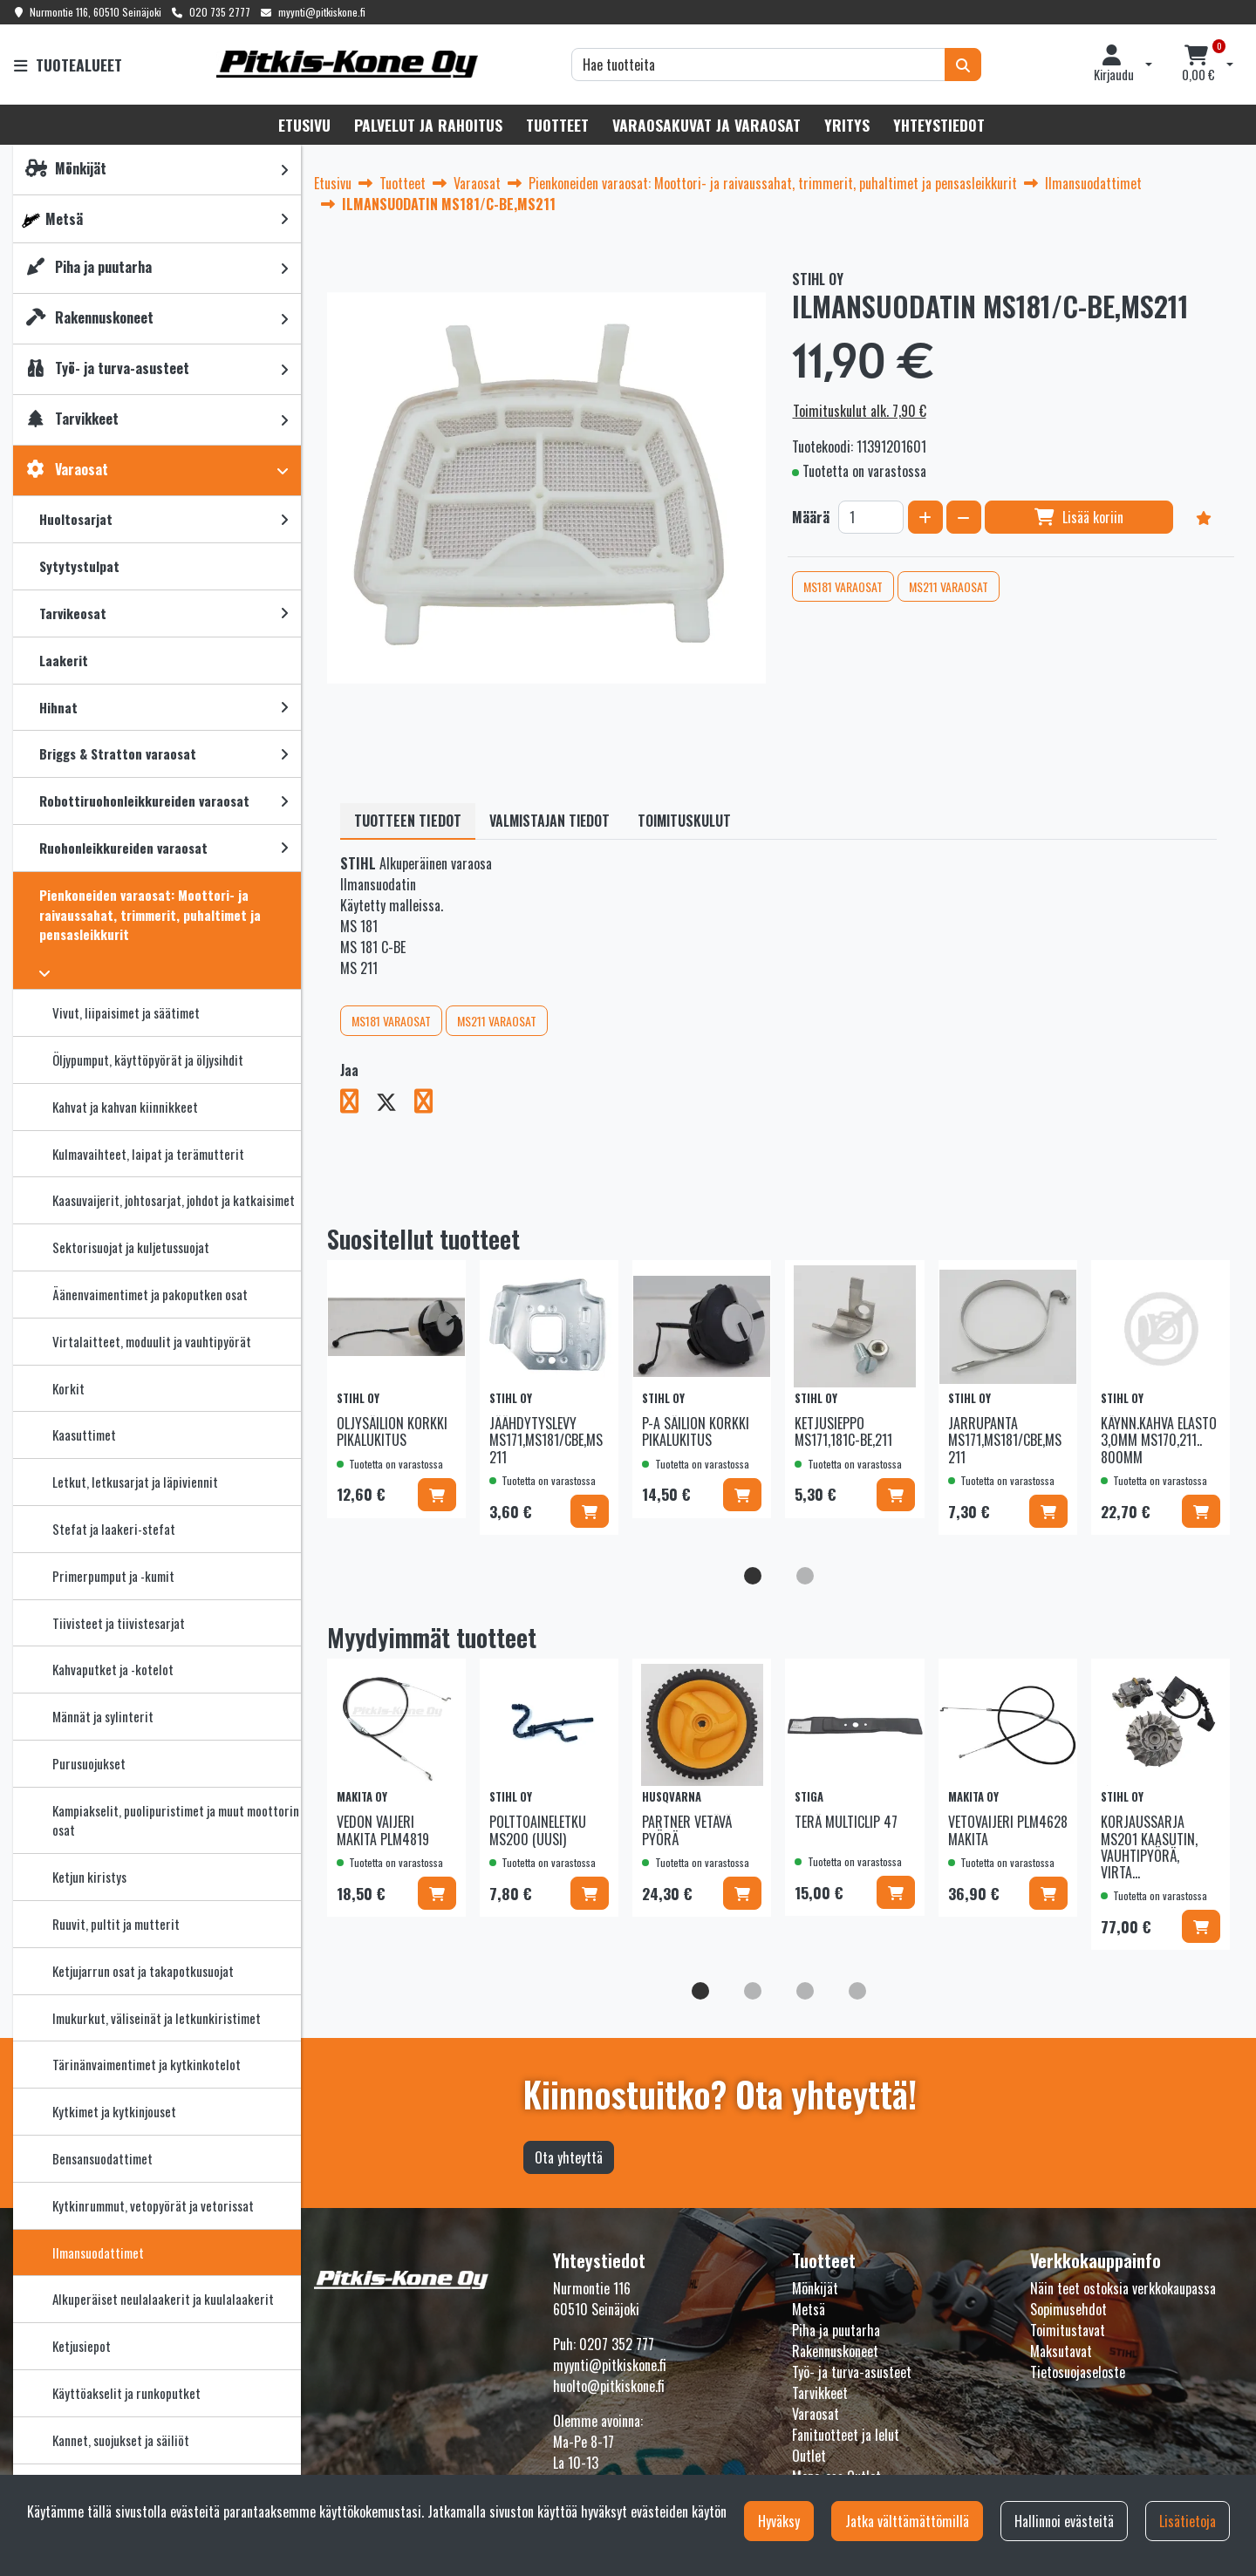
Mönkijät (815, 2288)
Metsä (808, 2309)
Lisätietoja (1187, 2521)
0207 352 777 (616, 2344)
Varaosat (815, 2413)
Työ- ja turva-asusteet (851, 2371)
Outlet (809, 2455)
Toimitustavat (1067, 2330)
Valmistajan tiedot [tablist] (549, 820)
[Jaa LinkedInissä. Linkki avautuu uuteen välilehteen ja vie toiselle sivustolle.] (430, 1104)
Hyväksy (779, 2521)
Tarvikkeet (820, 2392)
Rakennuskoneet (835, 2351)
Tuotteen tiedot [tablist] (407, 820)
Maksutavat (1061, 2351)
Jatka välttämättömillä (907, 2521)
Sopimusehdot (1068, 2309)
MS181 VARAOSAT (843, 586)
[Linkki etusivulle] (347, 64)
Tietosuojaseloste (1077, 2371)
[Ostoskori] (1198, 64)
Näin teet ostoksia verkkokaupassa (1123, 2288)
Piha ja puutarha (836, 2330)
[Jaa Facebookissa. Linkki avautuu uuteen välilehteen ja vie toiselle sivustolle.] (358, 1104)
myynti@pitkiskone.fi (321, 11)
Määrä (810, 517)
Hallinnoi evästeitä (1064, 2521)
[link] (284, 169)
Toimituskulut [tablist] (684, 820)
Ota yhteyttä (569, 2157)
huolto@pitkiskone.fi (609, 2385)
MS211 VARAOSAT (948, 586)
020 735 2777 (219, 11)
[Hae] (758, 64)
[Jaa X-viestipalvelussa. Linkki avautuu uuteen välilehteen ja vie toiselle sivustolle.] (395, 1104)
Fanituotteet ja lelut (845, 2434)
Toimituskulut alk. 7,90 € (859, 410)
